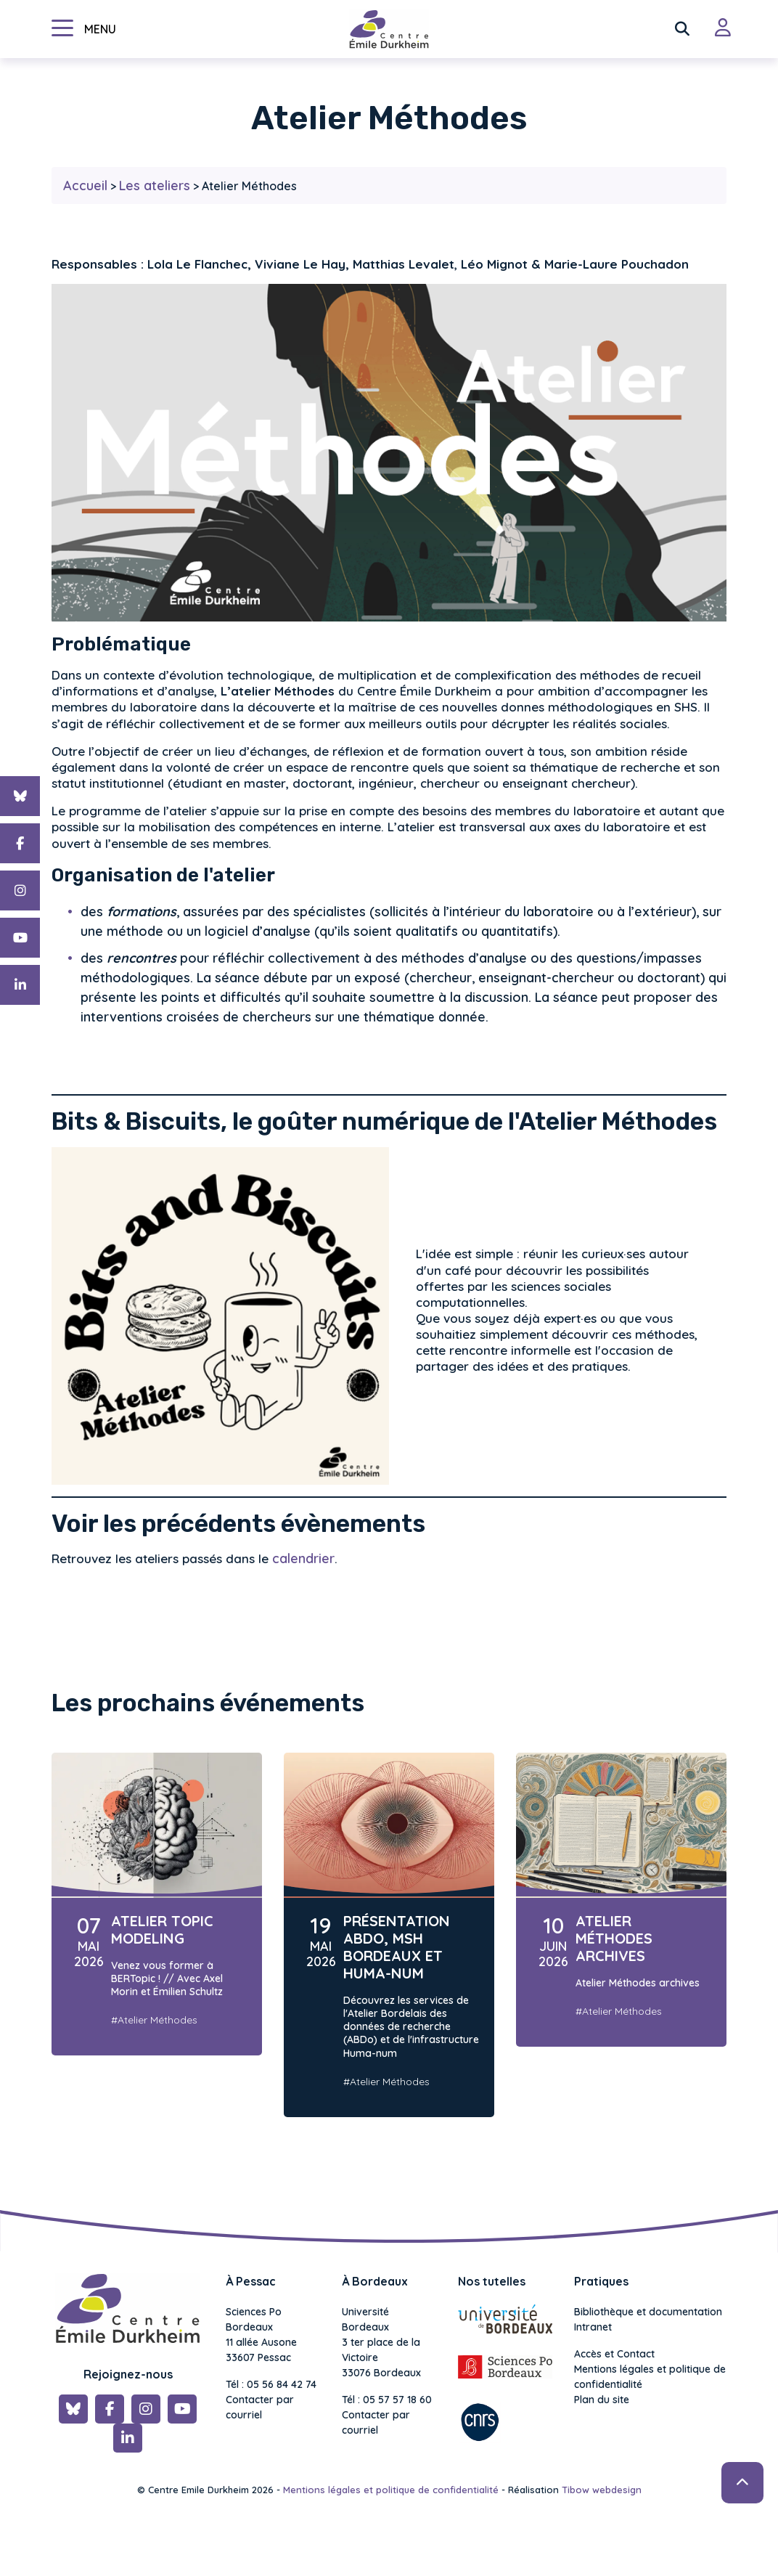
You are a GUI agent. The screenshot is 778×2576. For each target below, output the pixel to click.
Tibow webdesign (602, 2489)
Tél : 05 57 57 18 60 (387, 2399)
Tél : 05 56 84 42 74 (271, 2384)
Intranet (593, 2327)
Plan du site (601, 2399)
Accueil (85, 185)
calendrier (303, 1558)
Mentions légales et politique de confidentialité (650, 2377)
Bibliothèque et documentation (648, 2311)
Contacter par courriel (260, 2407)
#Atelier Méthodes (154, 2019)
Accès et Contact (614, 2353)
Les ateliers (154, 185)
